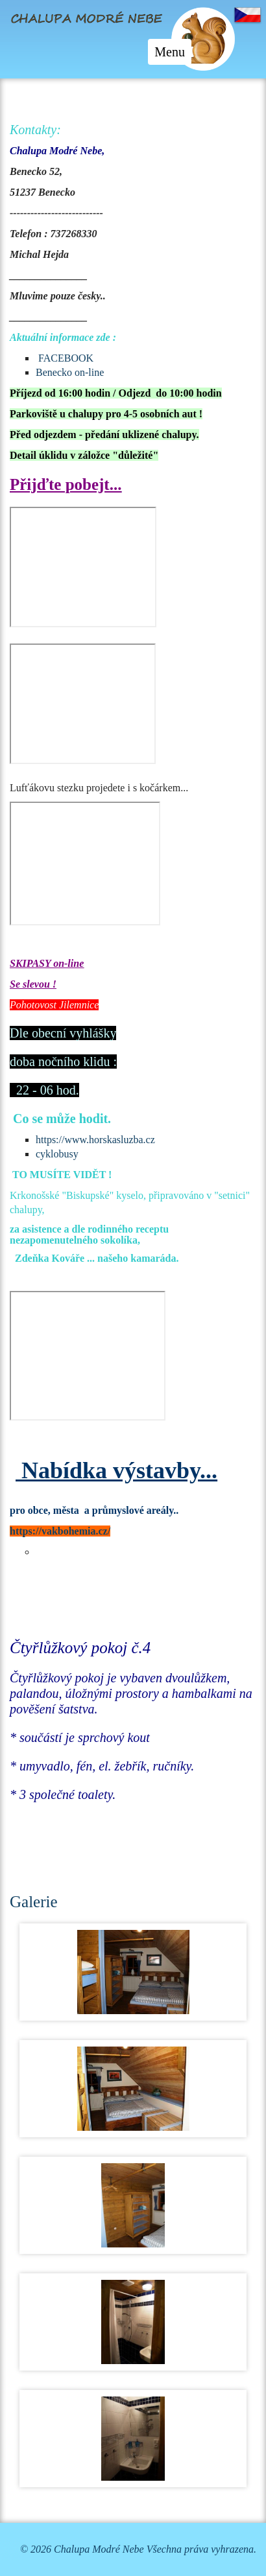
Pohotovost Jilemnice (54, 1004)
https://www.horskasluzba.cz (95, 1139)
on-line (67, 963)
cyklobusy (57, 1153)
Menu (172, 54)
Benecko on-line (70, 372)
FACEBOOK (65, 358)
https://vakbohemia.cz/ (60, 1531)
